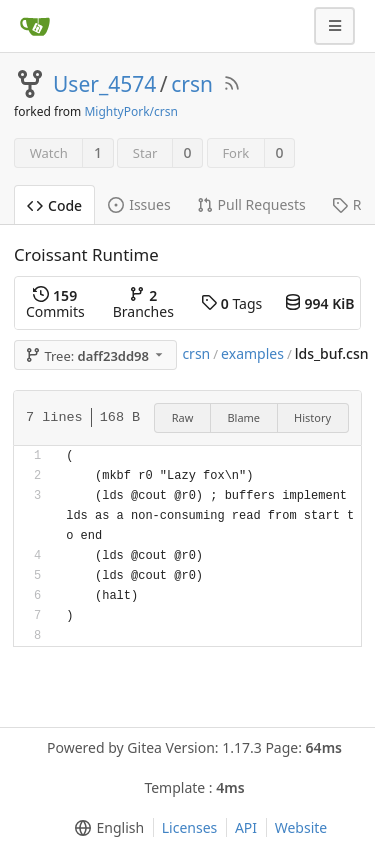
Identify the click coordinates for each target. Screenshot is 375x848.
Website (301, 827)
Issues (139, 204)
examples (252, 353)
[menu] (105, 828)
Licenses (190, 827)
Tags (231, 303)
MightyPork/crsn (130, 111)
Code (54, 205)
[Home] (35, 26)
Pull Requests (251, 204)
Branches (143, 303)
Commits (55, 303)
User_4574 (104, 84)
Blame (243, 417)
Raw (183, 417)
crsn (192, 84)
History (312, 417)
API (246, 827)
